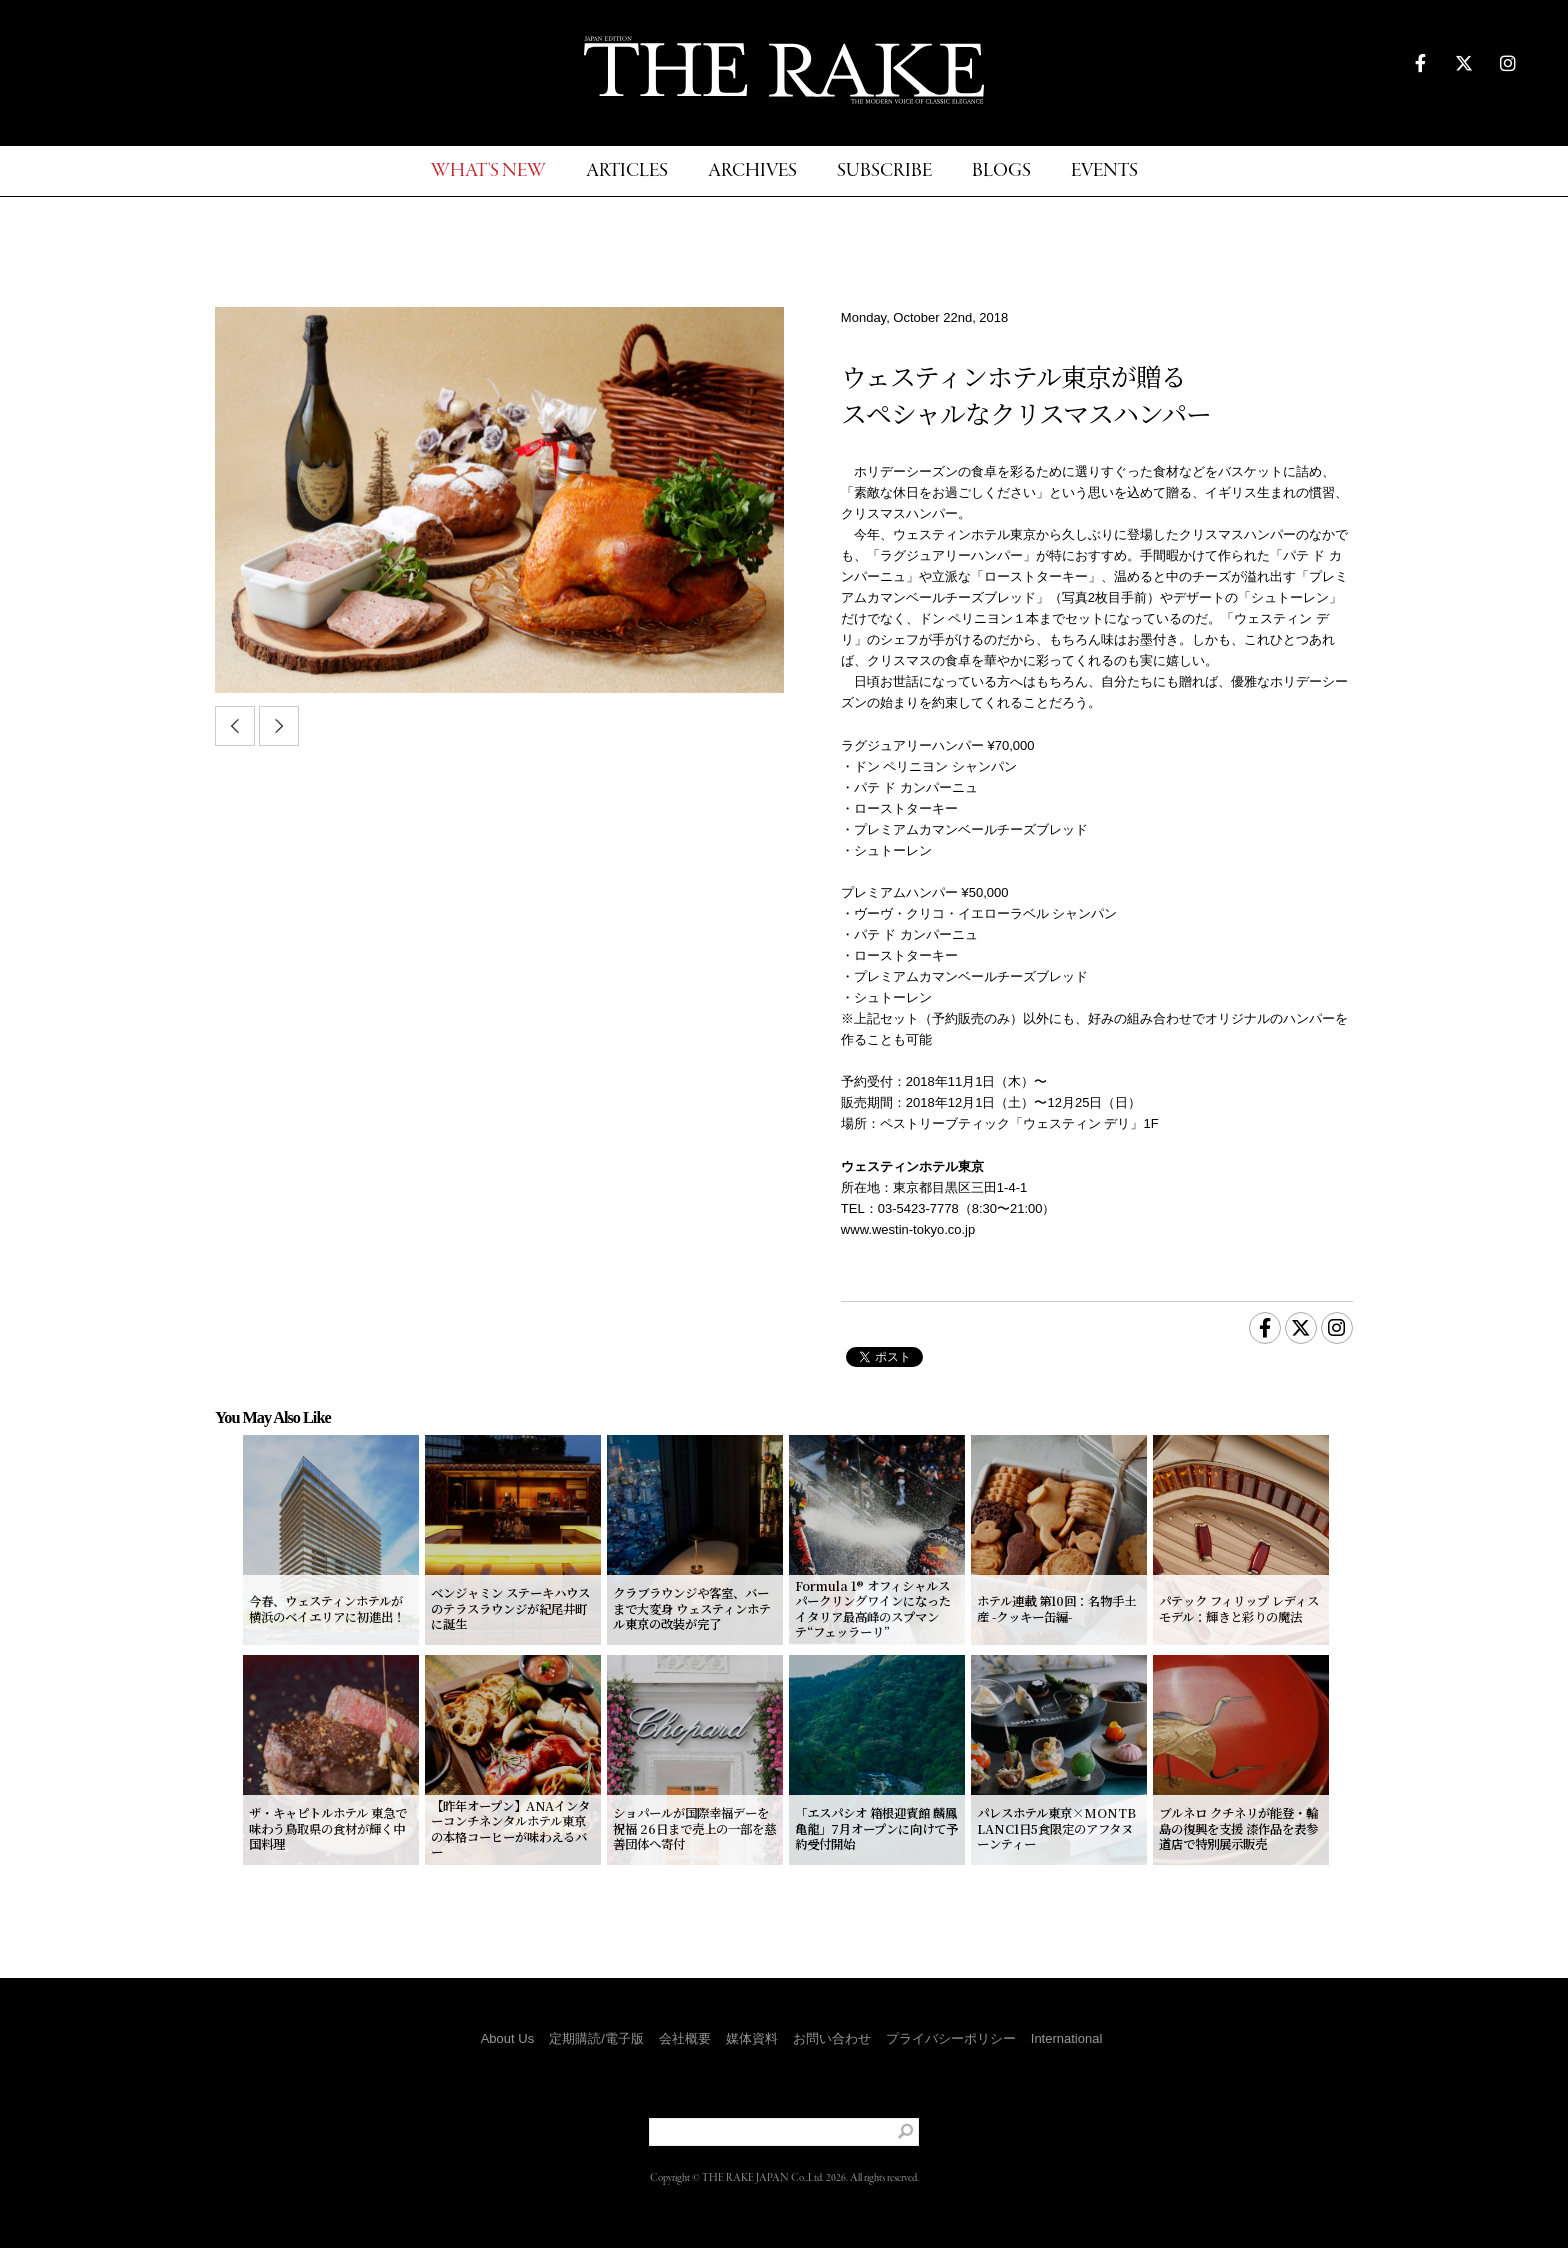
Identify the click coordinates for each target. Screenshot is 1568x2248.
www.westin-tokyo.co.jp (908, 1229)
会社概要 (685, 2038)
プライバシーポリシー (951, 2038)
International (1067, 2038)
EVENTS (1104, 171)
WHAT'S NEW (488, 171)
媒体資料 (752, 2038)
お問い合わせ (832, 2038)
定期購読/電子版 (596, 2038)
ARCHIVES (752, 171)
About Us (507, 2038)
